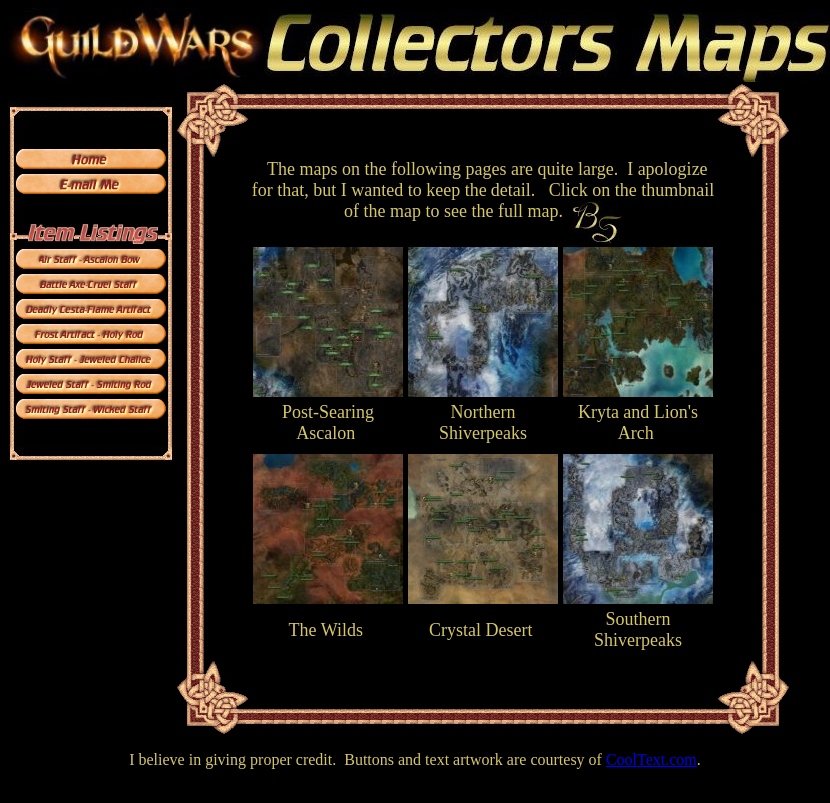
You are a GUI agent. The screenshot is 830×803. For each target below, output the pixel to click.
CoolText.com (651, 759)
